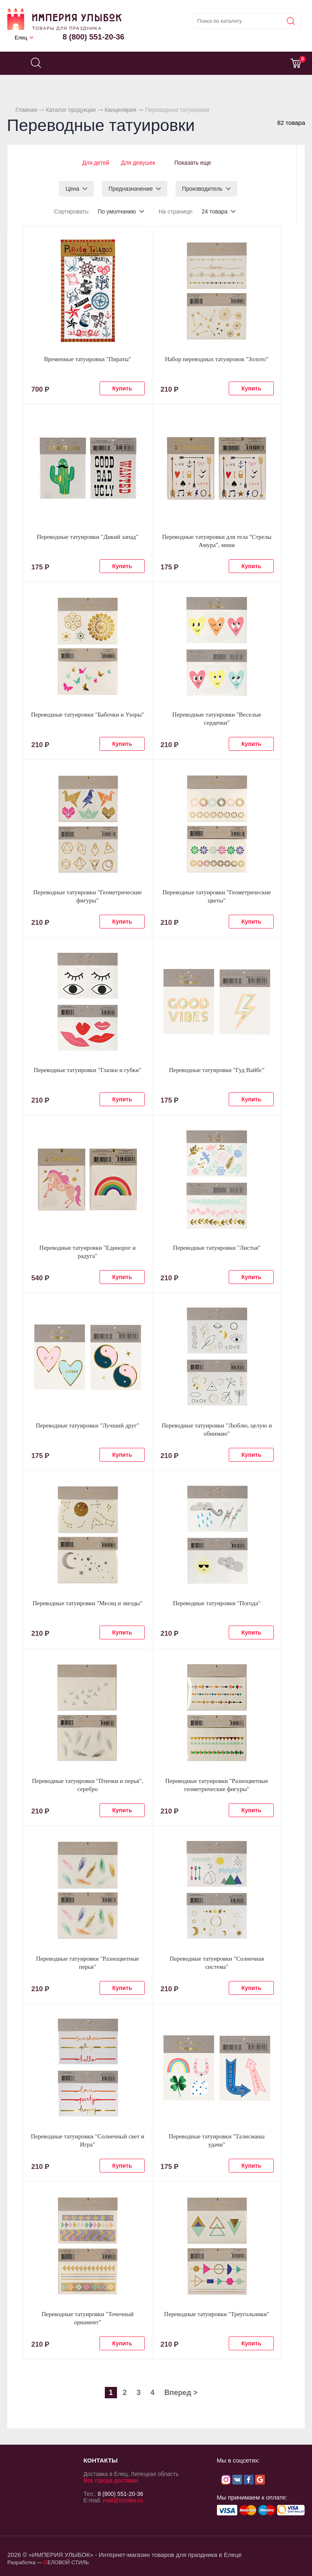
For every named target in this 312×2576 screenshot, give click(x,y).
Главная (26, 110)
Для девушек (137, 162)
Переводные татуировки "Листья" (216, 1247)
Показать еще (193, 162)
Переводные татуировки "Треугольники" (216, 2313)
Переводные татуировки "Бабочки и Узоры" (87, 714)
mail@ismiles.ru (123, 2500)
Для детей (94, 162)
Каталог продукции (71, 110)
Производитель (202, 188)
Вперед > (180, 2392)
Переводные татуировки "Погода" (217, 1603)
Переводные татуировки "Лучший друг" (87, 1425)
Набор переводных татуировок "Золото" (217, 358)
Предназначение (130, 188)
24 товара (215, 211)
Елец (21, 38)
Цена (72, 188)
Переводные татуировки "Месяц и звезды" (87, 1603)
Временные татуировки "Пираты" (87, 358)
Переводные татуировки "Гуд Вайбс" (216, 1069)
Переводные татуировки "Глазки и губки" (87, 1069)
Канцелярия (120, 110)
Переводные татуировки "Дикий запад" (87, 536)
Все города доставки (110, 2480)
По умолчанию (117, 211)
